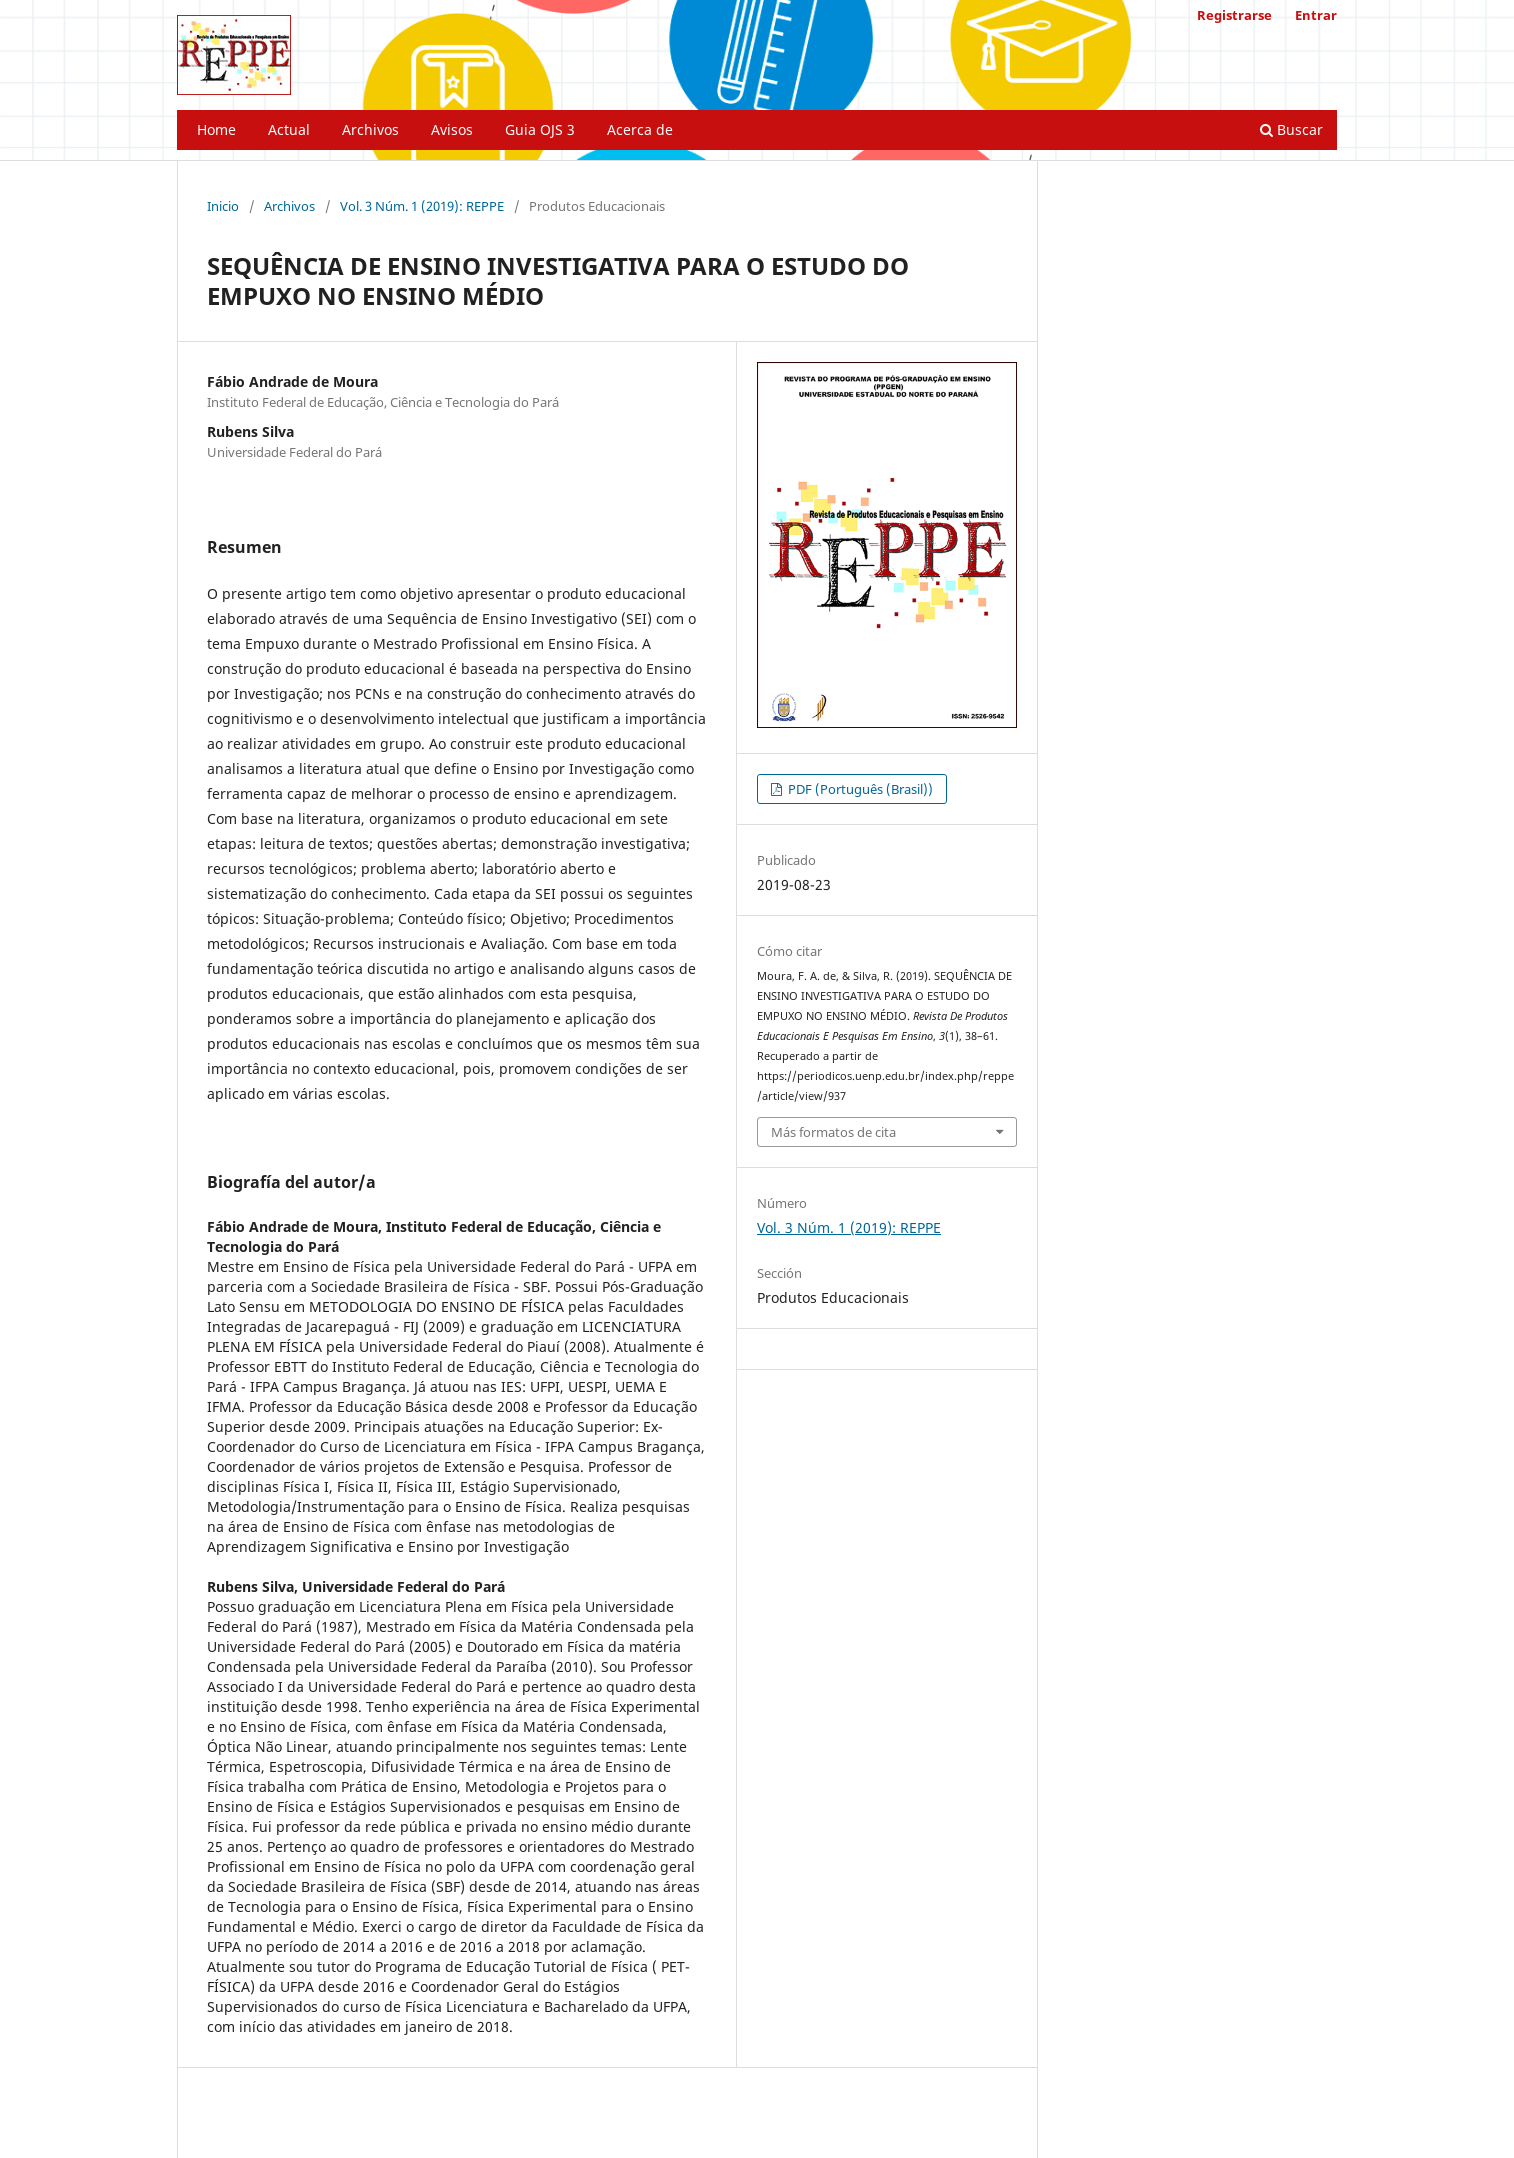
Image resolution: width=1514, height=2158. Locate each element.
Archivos (370, 129)
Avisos (452, 129)
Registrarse (1234, 15)
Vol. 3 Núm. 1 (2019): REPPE (422, 206)
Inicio (223, 206)
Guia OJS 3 (540, 129)
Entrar (1316, 15)
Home (216, 129)
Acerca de (640, 129)
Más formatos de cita (833, 1132)
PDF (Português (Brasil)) (859, 789)
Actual (289, 129)
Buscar (1291, 129)
